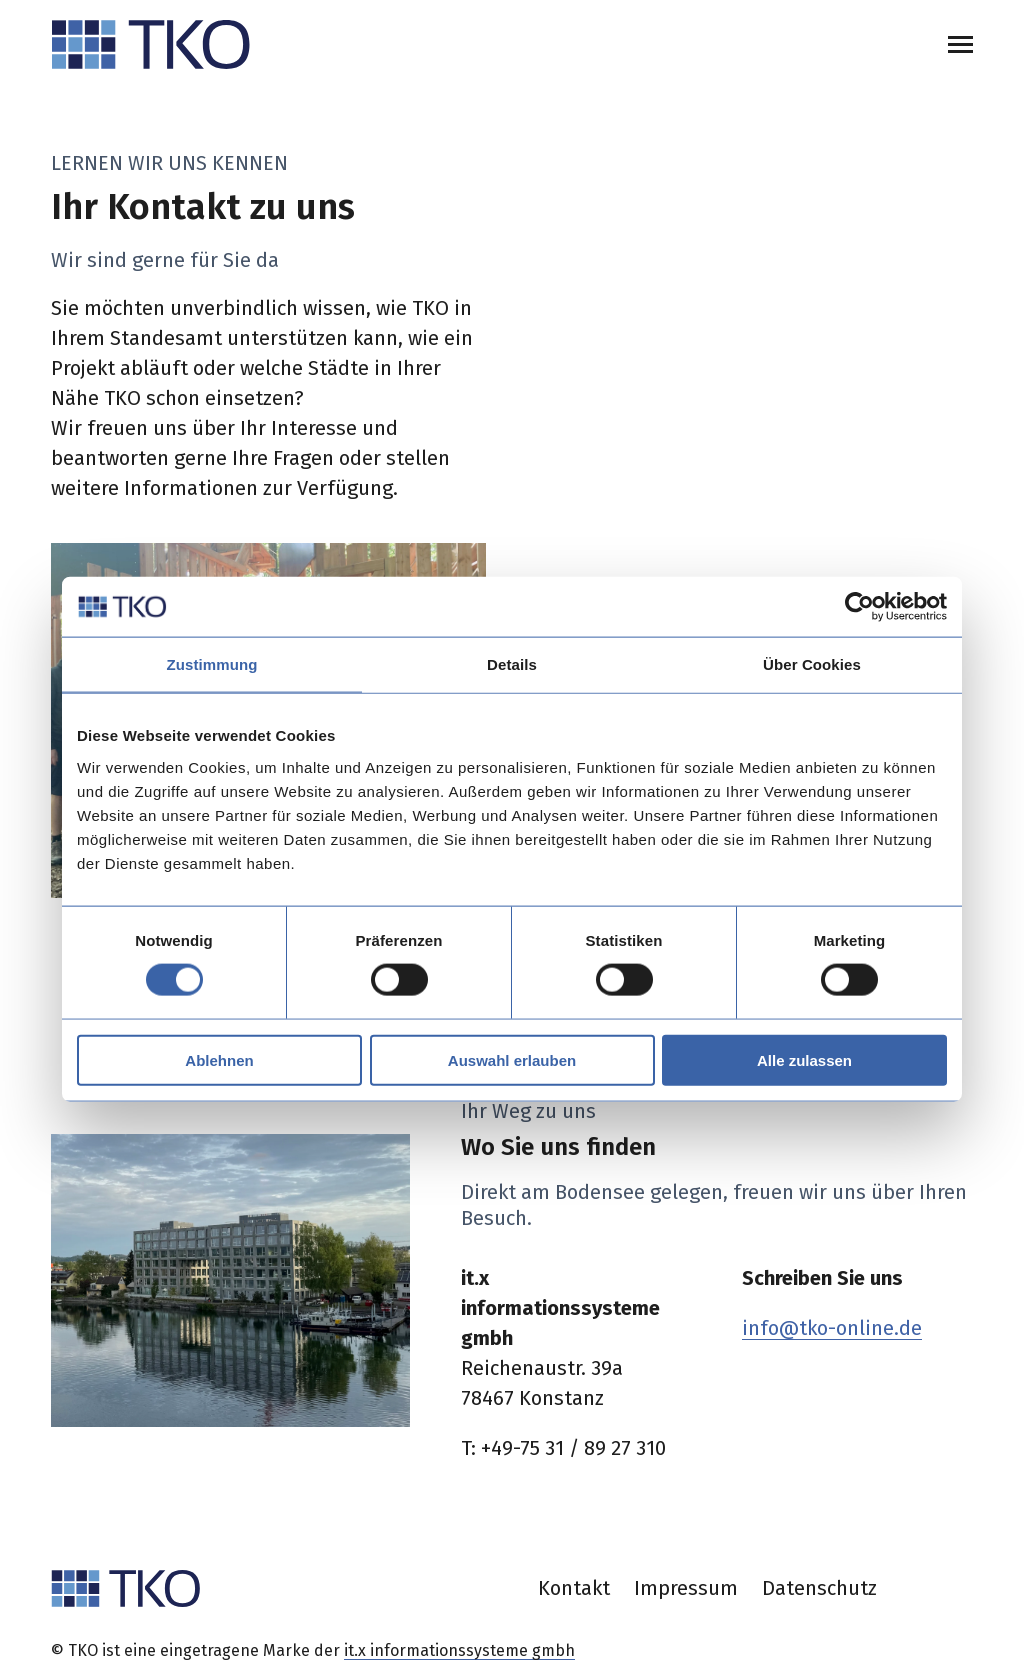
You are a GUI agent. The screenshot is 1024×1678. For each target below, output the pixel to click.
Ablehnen (219, 1059)
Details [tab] (512, 664)
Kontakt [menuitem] (574, 1588)
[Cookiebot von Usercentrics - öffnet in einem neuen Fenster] (859, 607)
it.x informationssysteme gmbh (459, 1650)
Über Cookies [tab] (812, 664)
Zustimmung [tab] (212, 664)
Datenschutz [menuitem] (819, 1588)
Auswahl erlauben (512, 1059)
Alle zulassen (804, 1059)
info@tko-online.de (832, 1328)
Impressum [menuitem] (686, 1588)
